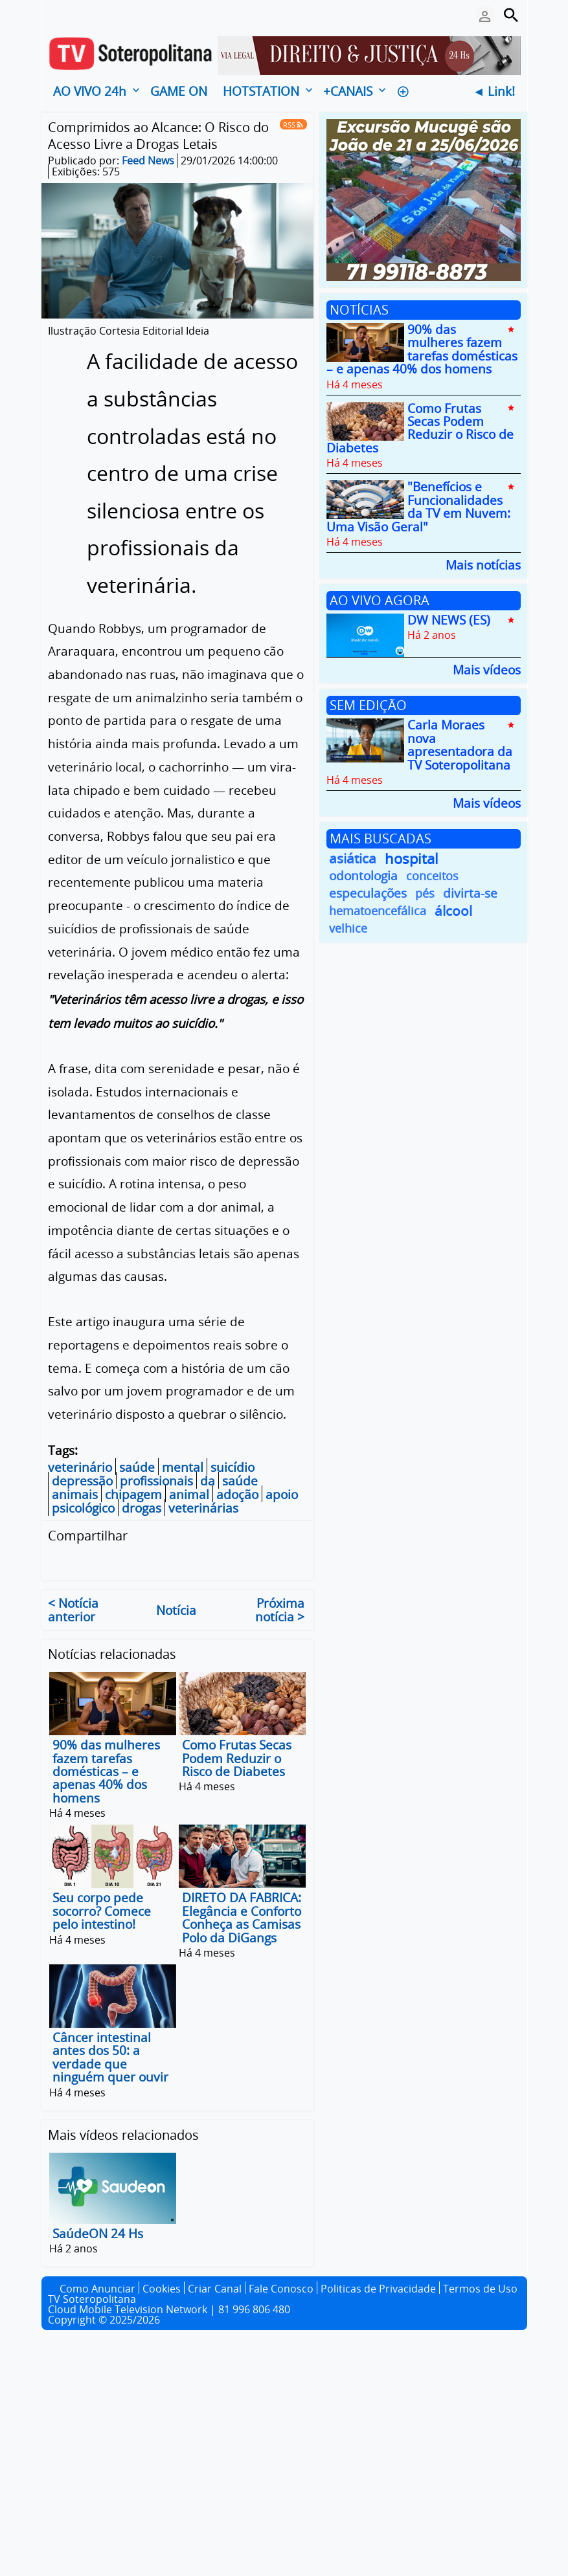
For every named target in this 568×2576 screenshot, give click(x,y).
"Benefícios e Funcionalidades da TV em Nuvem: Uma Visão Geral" (418, 507)
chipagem (133, 1494)
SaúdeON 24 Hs (97, 2233)
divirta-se (470, 893)
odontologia (363, 876)
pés (425, 893)
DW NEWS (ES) (448, 620)
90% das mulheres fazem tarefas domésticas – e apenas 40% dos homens (106, 1772)
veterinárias (203, 1508)
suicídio (232, 1467)
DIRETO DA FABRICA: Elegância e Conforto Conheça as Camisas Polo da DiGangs (241, 1918)
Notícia (176, 1610)
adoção (237, 1494)
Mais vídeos (487, 668)
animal (189, 1494)
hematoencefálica (377, 910)
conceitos (432, 875)
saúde (137, 1467)
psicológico (83, 1508)
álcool (453, 911)
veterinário (80, 1467)
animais (75, 1494)
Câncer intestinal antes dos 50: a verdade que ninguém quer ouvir (110, 2057)
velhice (348, 928)
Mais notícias (483, 564)
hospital (411, 858)
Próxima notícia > (279, 1610)
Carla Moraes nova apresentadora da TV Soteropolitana (459, 745)
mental (182, 1467)
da (207, 1480)
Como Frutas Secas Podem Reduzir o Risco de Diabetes (236, 1759)
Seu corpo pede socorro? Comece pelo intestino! (101, 1911)
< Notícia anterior (73, 1610)
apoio (282, 1494)
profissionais (156, 1480)
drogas (141, 1508)
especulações (368, 893)
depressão (82, 1480)
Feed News (148, 160)
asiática (352, 858)
